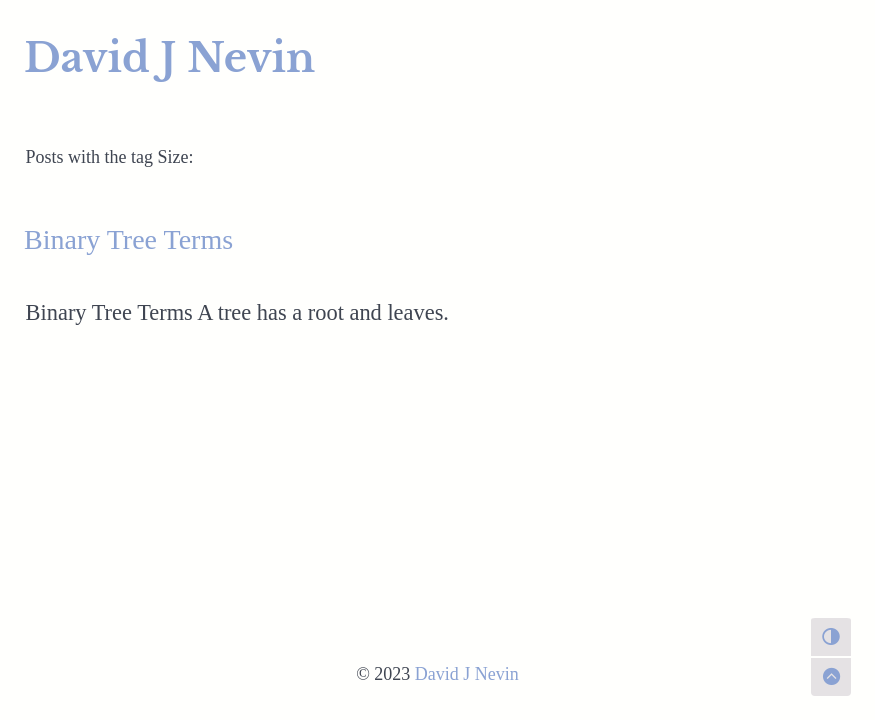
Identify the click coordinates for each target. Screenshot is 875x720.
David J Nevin (169, 58)
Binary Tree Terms (128, 239)
